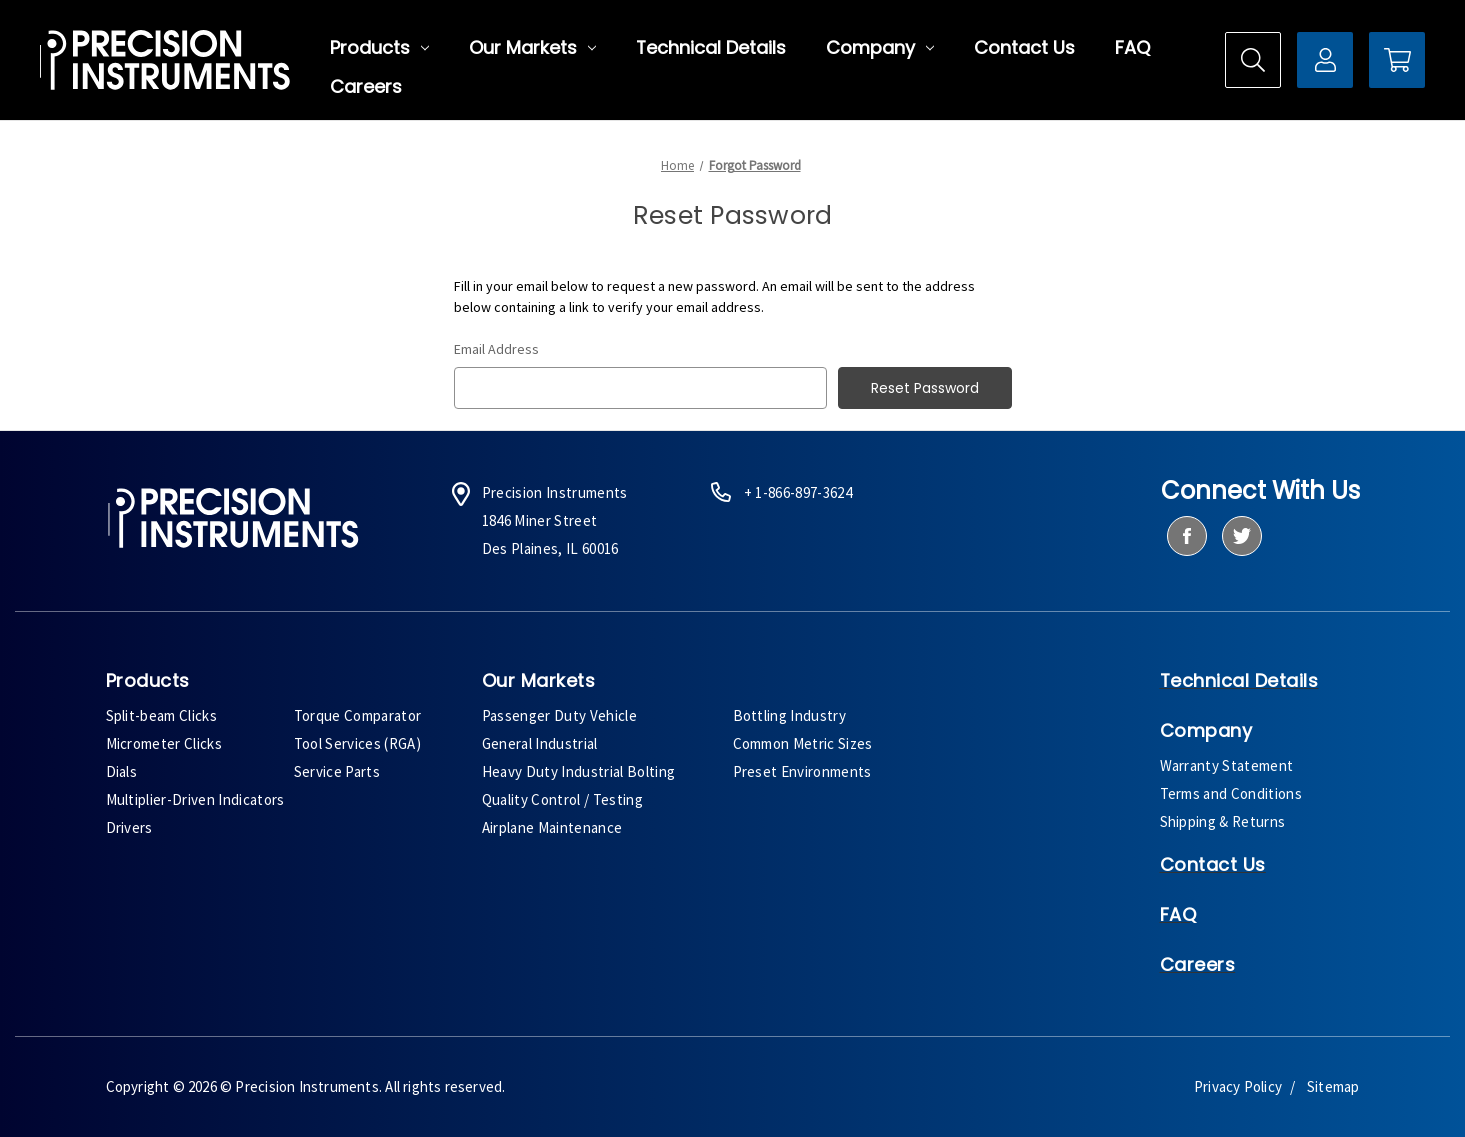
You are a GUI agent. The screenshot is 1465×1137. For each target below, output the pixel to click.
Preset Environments (802, 771)
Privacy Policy (1238, 1086)
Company (880, 48)
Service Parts (337, 771)
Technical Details (711, 48)
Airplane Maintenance (552, 827)
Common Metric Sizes (803, 743)
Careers (366, 87)
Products (379, 48)
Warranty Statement (1227, 765)
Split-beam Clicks (162, 715)
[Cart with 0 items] (1397, 60)
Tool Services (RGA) (357, 743)
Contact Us (1024, 48)
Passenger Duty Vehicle (559, 715)
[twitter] (1241, 536)
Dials (122, 771)
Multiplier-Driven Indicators (195, 799)
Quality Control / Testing (562, 799)
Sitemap (1333, 1086)
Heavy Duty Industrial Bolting (579, 771)
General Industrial (540, 743)
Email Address (496, 349)
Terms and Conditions (1231, 793)
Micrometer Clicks (164, 743)
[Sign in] (1325, 60)
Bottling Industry (790, 715)
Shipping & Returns (1223, 821)
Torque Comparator (358, 715)
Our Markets (532, 48)
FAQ (1132, 48)
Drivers (129, 827)
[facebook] (1186, 536)
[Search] (1253, 60)
